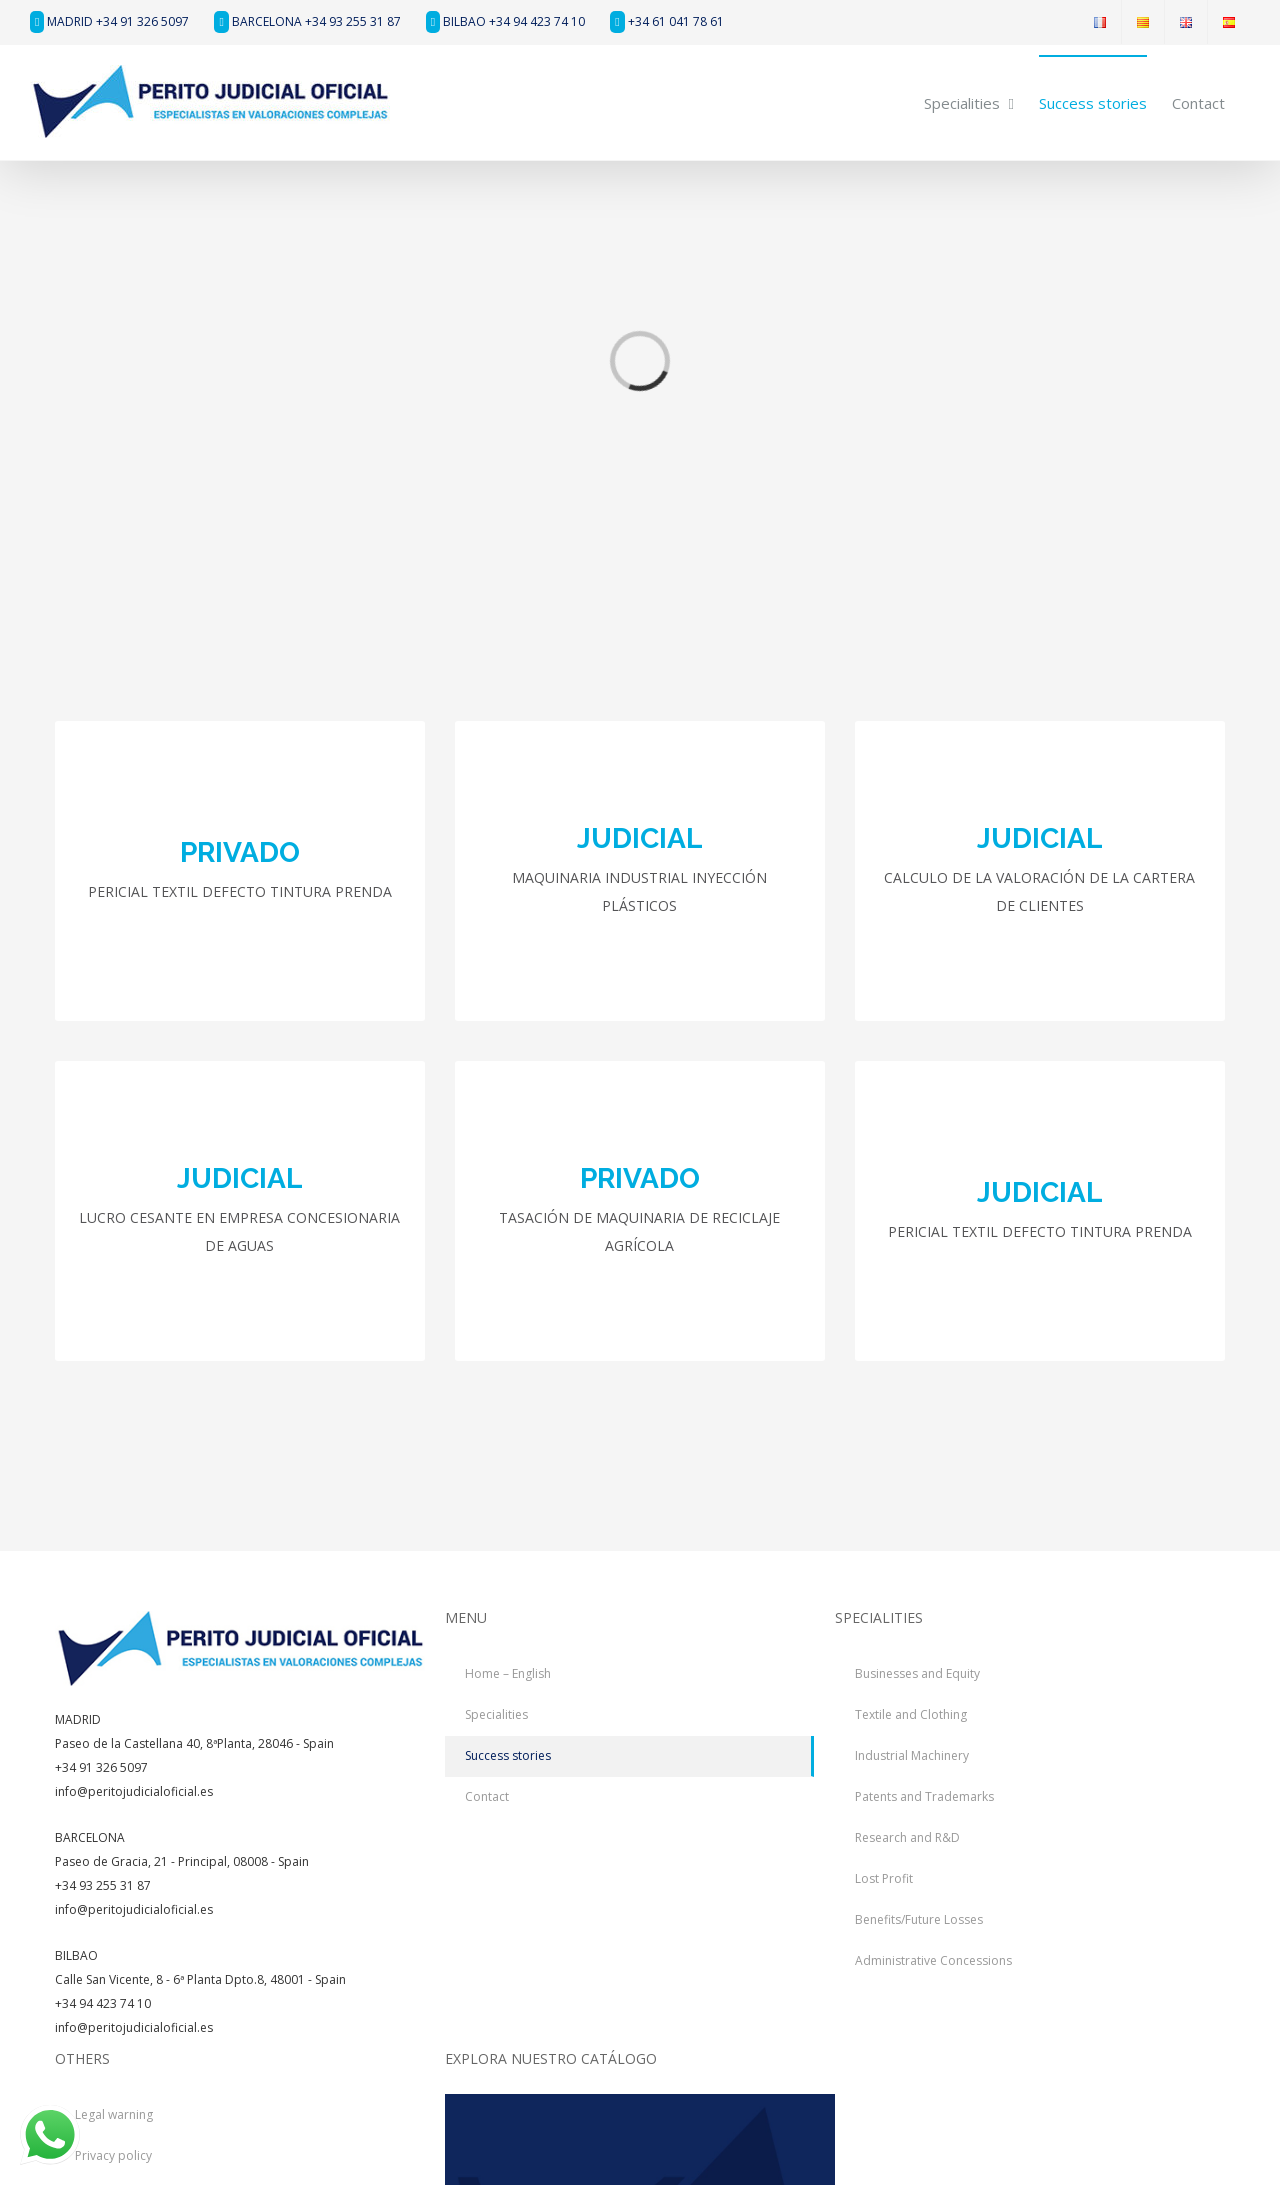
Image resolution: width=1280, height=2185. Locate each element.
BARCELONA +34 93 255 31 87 (307, 21)
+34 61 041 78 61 (666, 21)
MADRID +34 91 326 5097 (109, 21)
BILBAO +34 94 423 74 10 (505, 21)
